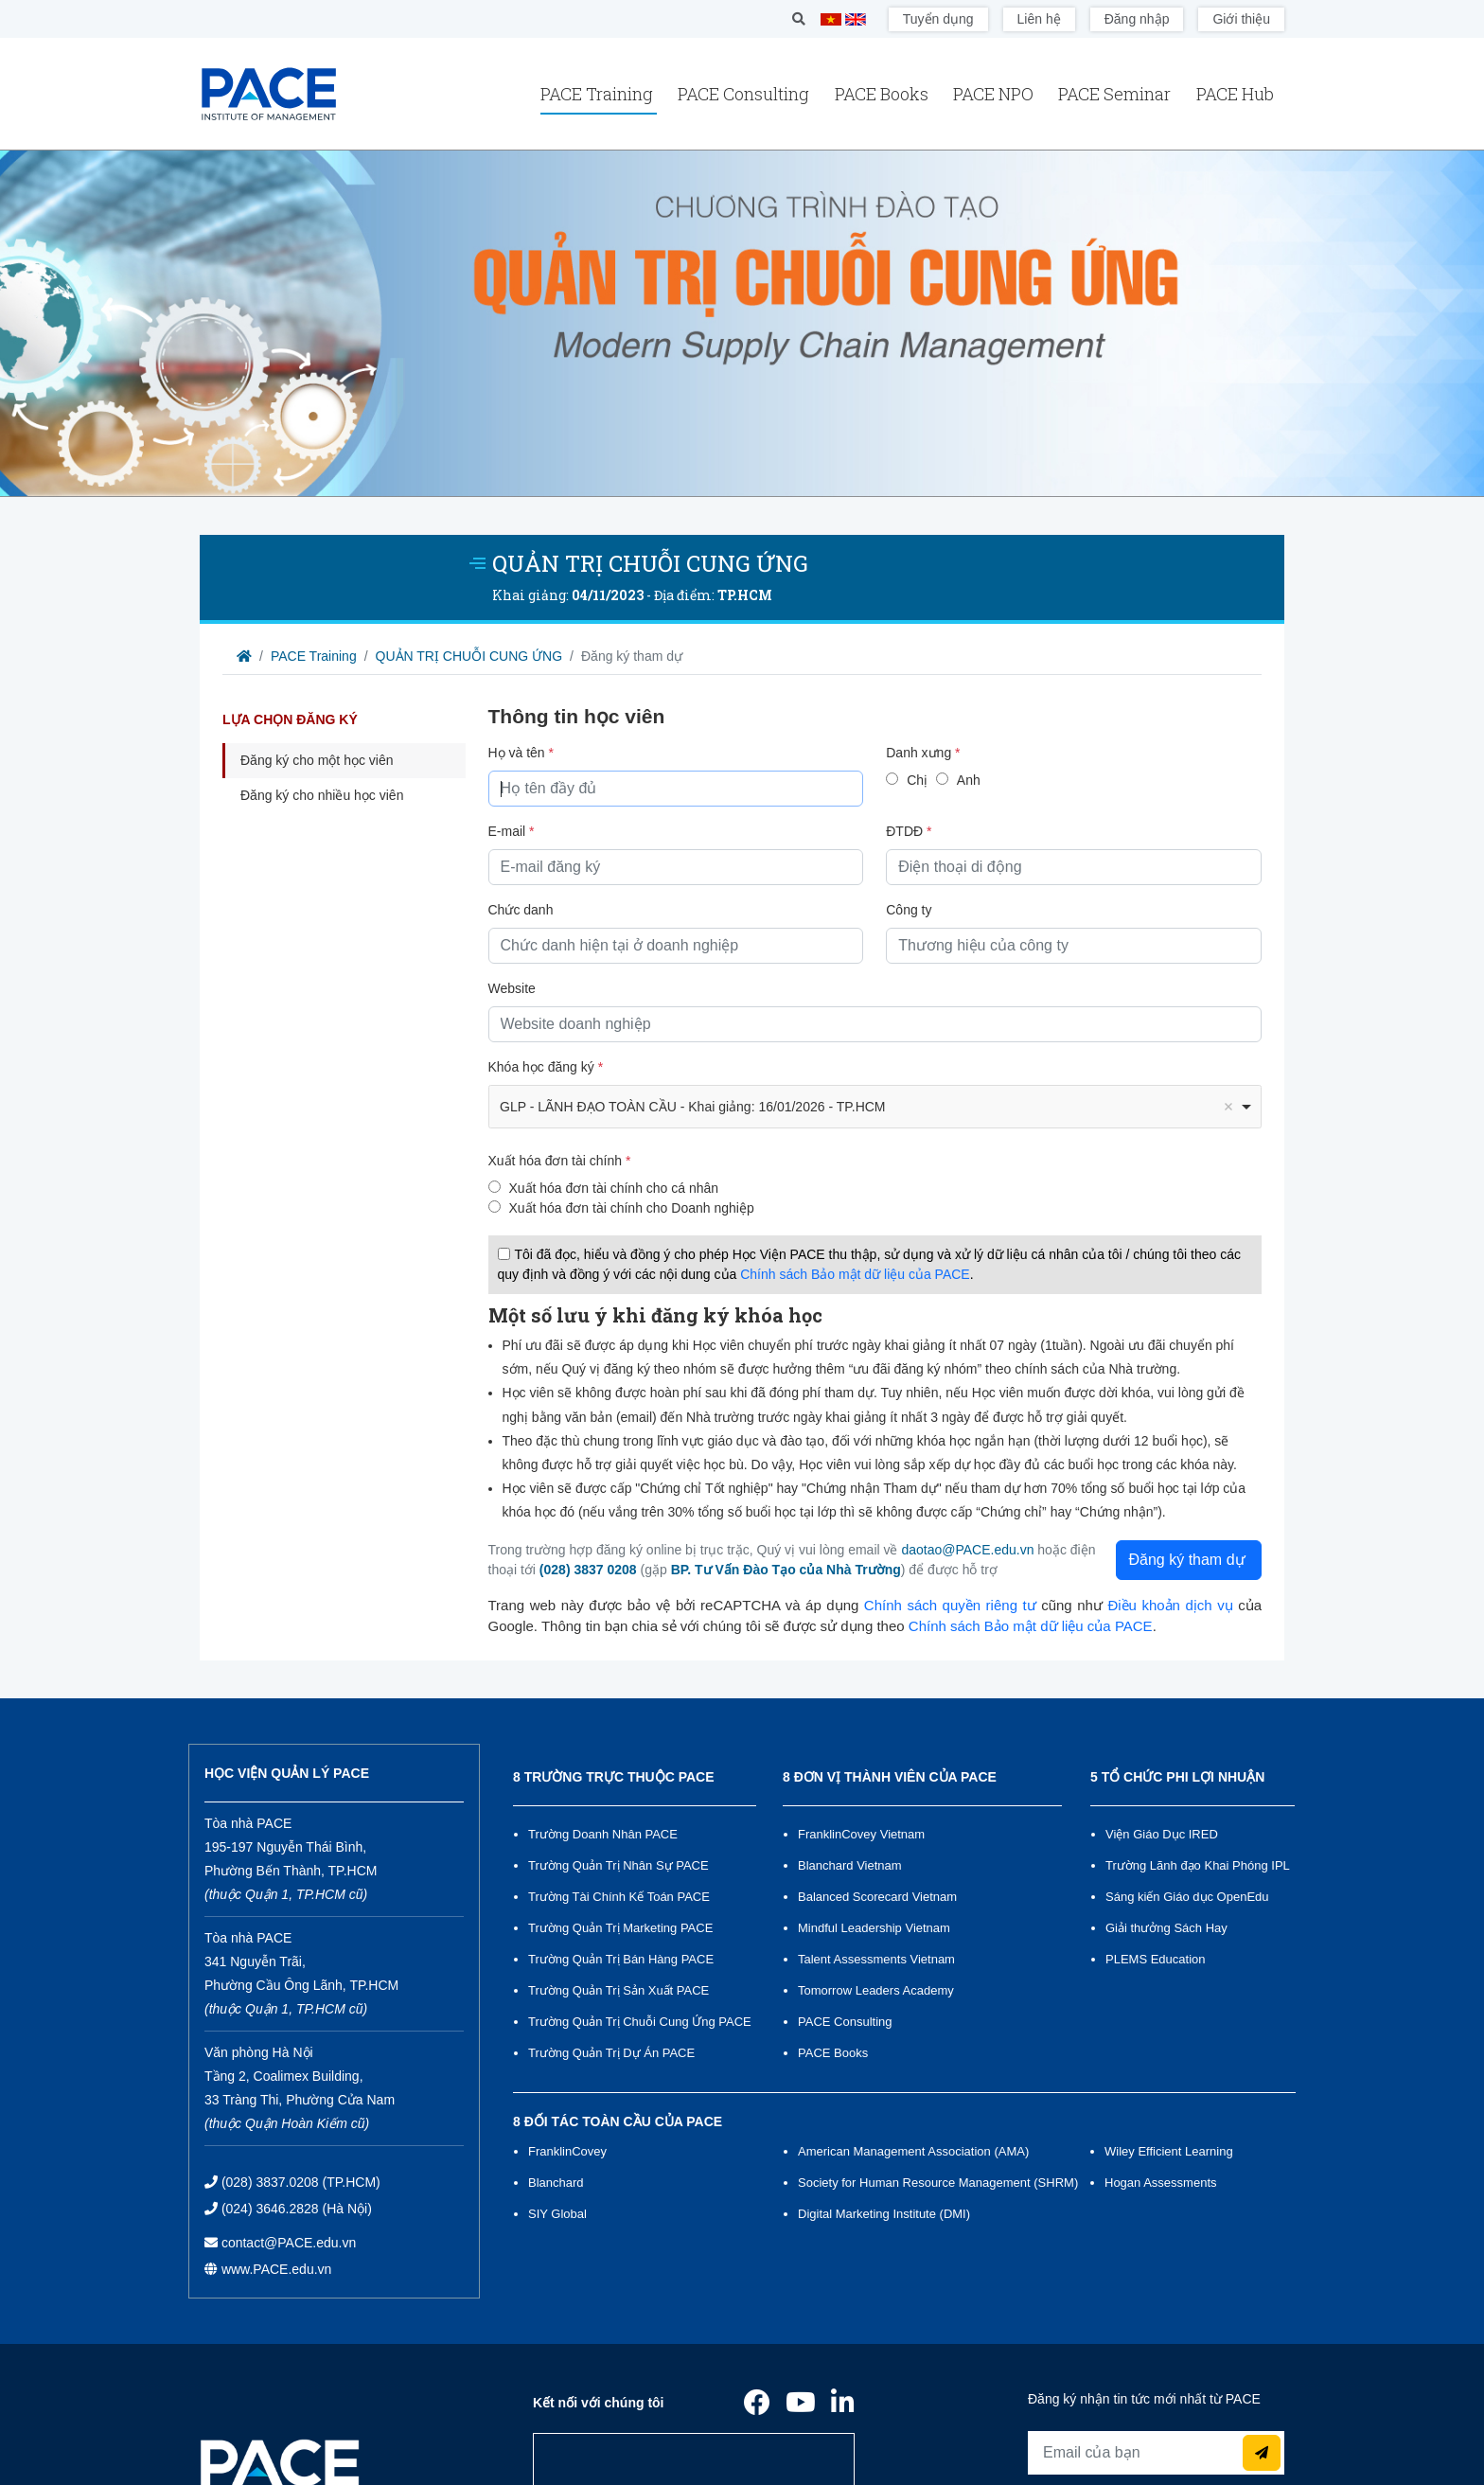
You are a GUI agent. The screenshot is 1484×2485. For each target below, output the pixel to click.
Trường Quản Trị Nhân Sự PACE (618, 1865)
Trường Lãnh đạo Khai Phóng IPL (1197, 1865)
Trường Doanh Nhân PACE (603, 1834)
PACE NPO (995, 93)
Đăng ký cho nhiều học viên (321, 795)
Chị (917, 780)
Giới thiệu (1241, 19)
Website (512, 988)
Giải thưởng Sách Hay (1166, 1928)
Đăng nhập (1137, 19)
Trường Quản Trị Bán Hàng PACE (621, 1959)
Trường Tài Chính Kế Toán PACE (619, 1897)
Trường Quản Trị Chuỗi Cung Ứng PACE (639, 2022)
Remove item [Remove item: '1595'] (1228, 1106)
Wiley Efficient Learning (1168, 2151)
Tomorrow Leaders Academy (876, 1990)
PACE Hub (1235, 93)
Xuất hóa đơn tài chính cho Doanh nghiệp (630, 1208)
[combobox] (875, 1106)
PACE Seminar (1116, 93)
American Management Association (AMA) (913, 2151)
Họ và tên (521, 752)
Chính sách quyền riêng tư (950, 1605)
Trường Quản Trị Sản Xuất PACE (618, 1990)
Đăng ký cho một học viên (317, 760)
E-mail (511, 831)
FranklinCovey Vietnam (861, 1834)
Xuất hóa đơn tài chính (559, 1160)
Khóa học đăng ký (546, 1066)
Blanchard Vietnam (850, 1865)
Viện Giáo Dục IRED (1161, 1834)
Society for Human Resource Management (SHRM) (937, 2182)
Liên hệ (1039, 19)
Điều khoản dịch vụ (1169, 1605)
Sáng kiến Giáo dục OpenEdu (1187, 1897)
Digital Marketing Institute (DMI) (884, 2214)
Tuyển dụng (938, 19)
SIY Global (557, 2214)
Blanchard (556, 2182)
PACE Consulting (745, 93)
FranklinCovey (567, 2151)
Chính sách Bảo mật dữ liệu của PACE (855, 1274)
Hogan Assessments (1160, 2182)
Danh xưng (923, 752)
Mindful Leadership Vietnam (874, 1928)
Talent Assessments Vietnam (876, 1959)
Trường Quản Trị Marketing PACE (620, 1928)
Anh (968, 780)
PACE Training (598, 93)
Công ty (908, 909)
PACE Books (883, 93)
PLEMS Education (1155, 1959)
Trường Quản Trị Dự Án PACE (611, 2053)
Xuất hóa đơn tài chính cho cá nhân (613, 1188)
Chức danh (521, 909)
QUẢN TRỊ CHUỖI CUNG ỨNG (469, 656)
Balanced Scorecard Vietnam (877, 1897)
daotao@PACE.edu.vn (967, 1549)
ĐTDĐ (908, 831)
